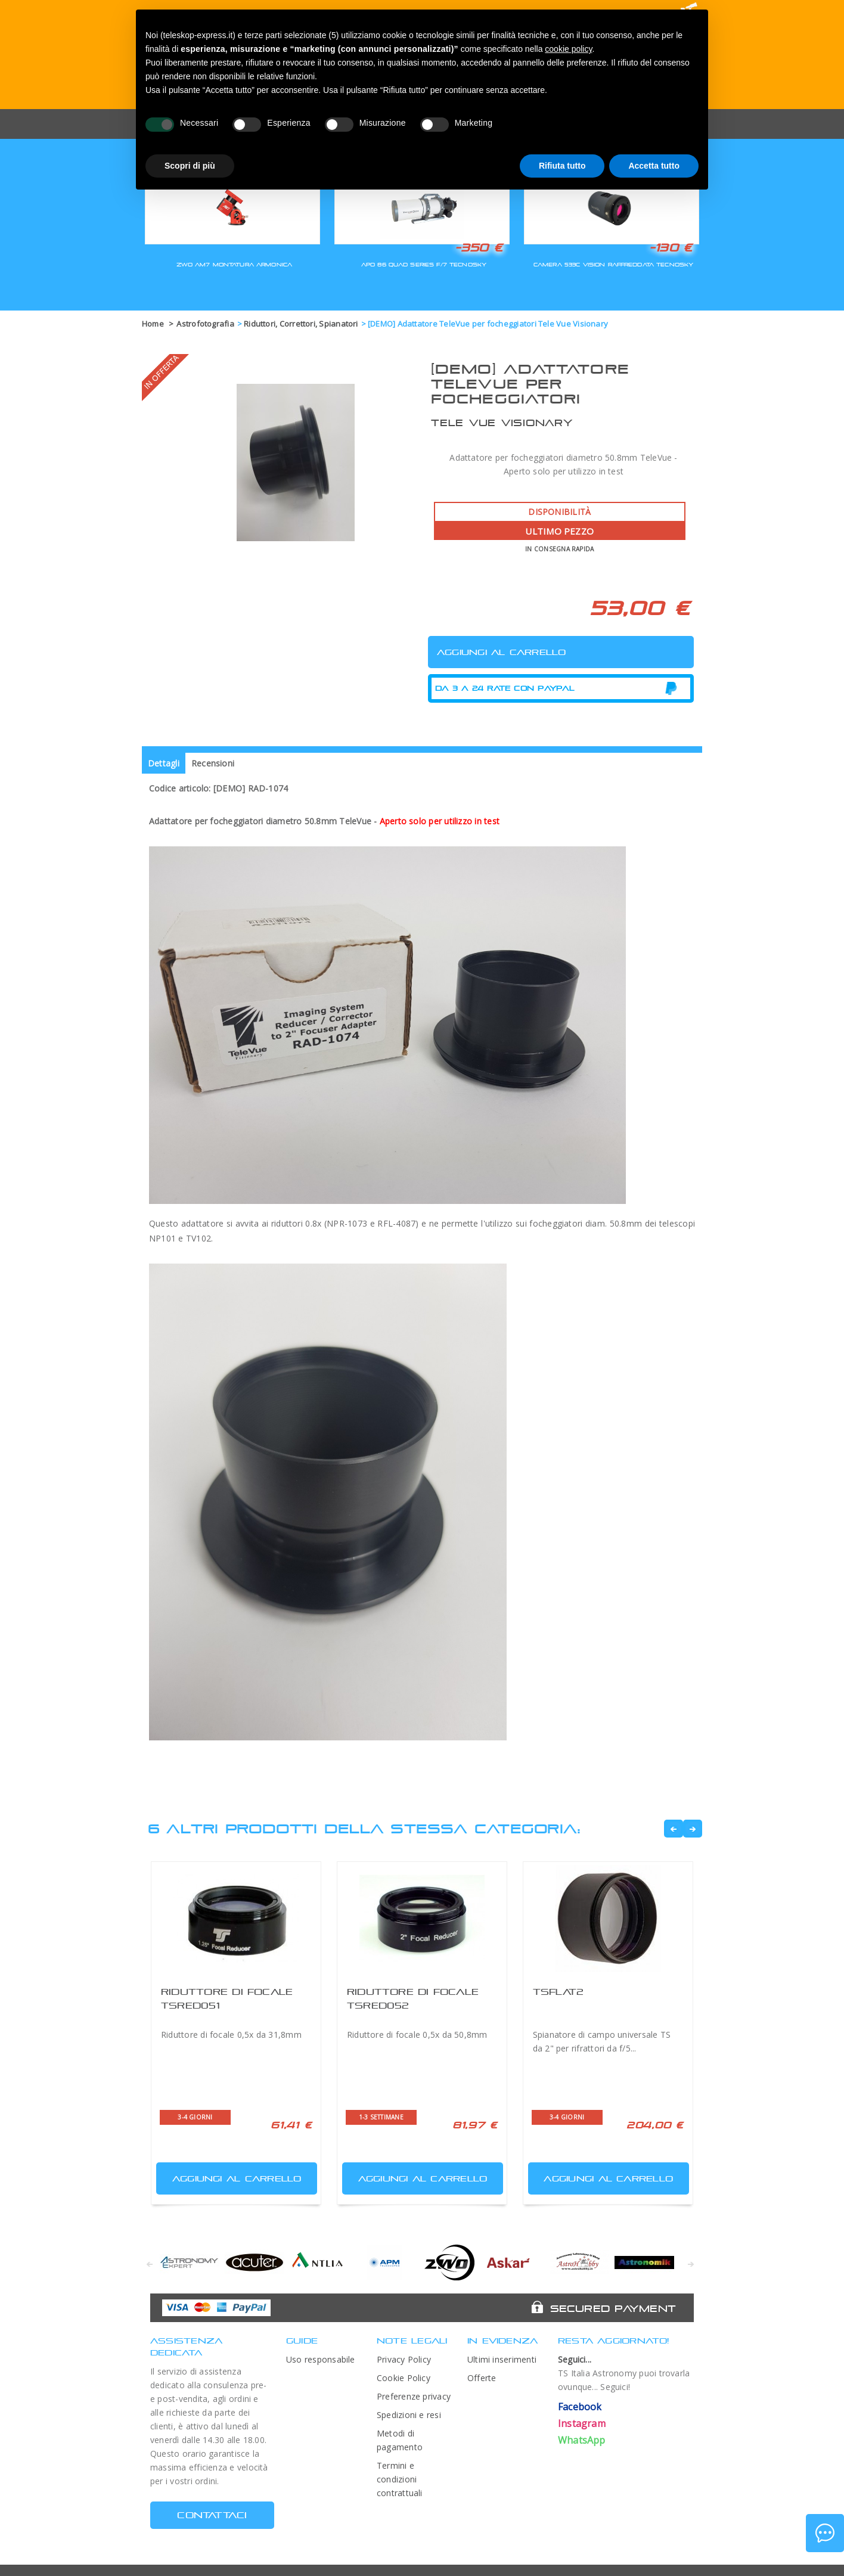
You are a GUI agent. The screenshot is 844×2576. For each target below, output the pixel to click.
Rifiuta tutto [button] (562, 165)
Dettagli (163, 763)
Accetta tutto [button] (653, 165)
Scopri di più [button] (190, 165)
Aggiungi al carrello (230, 2175)
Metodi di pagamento (400, 2440)
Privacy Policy (404, 2359)
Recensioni (212, 763)
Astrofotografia (205, 323)
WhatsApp (582, 2440)
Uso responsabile (320, 2359)
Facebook (580, 2406)
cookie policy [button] (568, 49)
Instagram (582, 2423)
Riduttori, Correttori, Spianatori (301, 323)
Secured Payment (613, 2308)
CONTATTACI (212, 2515)
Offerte (482, 2377)
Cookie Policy (403, 2377)
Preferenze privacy (414, 2396)
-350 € (478, 247)
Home (153, 323)
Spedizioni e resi (409, 2414)
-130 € (670, 247)
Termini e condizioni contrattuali (400, 2479)
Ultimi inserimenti (501, 2359)
